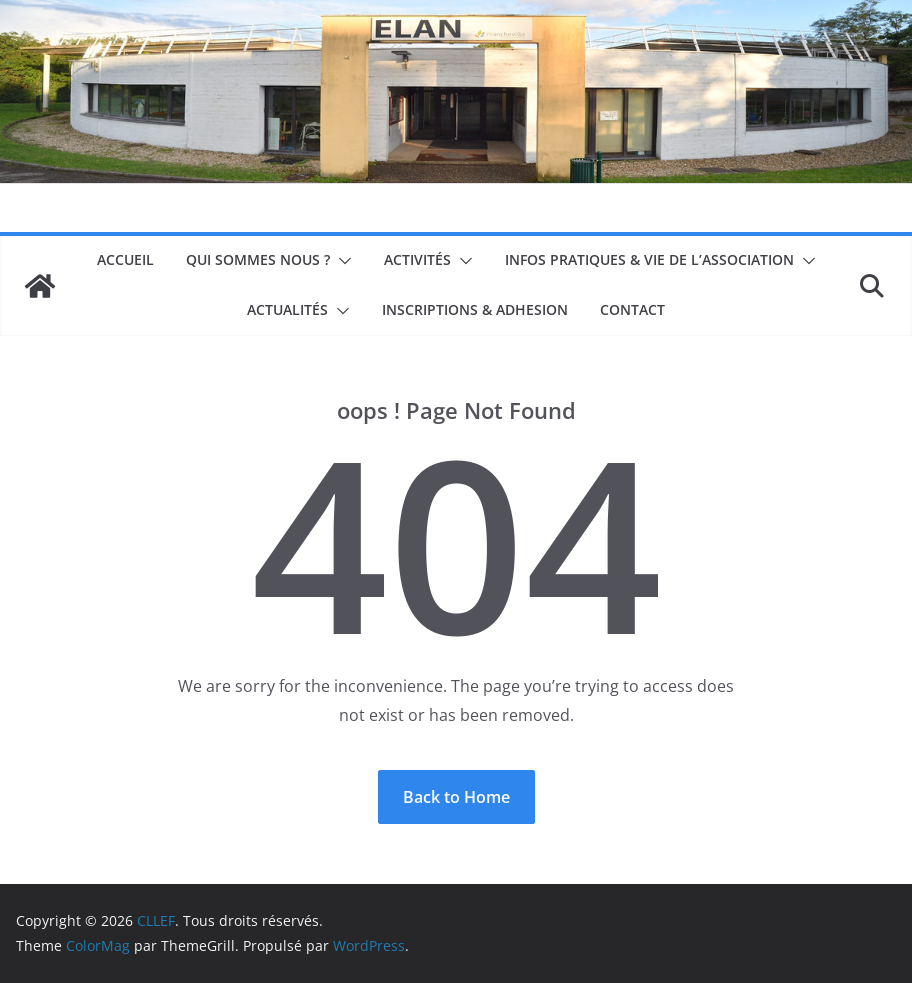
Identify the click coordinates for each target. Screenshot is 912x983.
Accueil (125, 259)
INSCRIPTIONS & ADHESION (475, 309)
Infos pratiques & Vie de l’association (649, 259)
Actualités (287, 309)
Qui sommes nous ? (258, 259)
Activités (417, 259)
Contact (632, 309)
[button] (341, 261)
